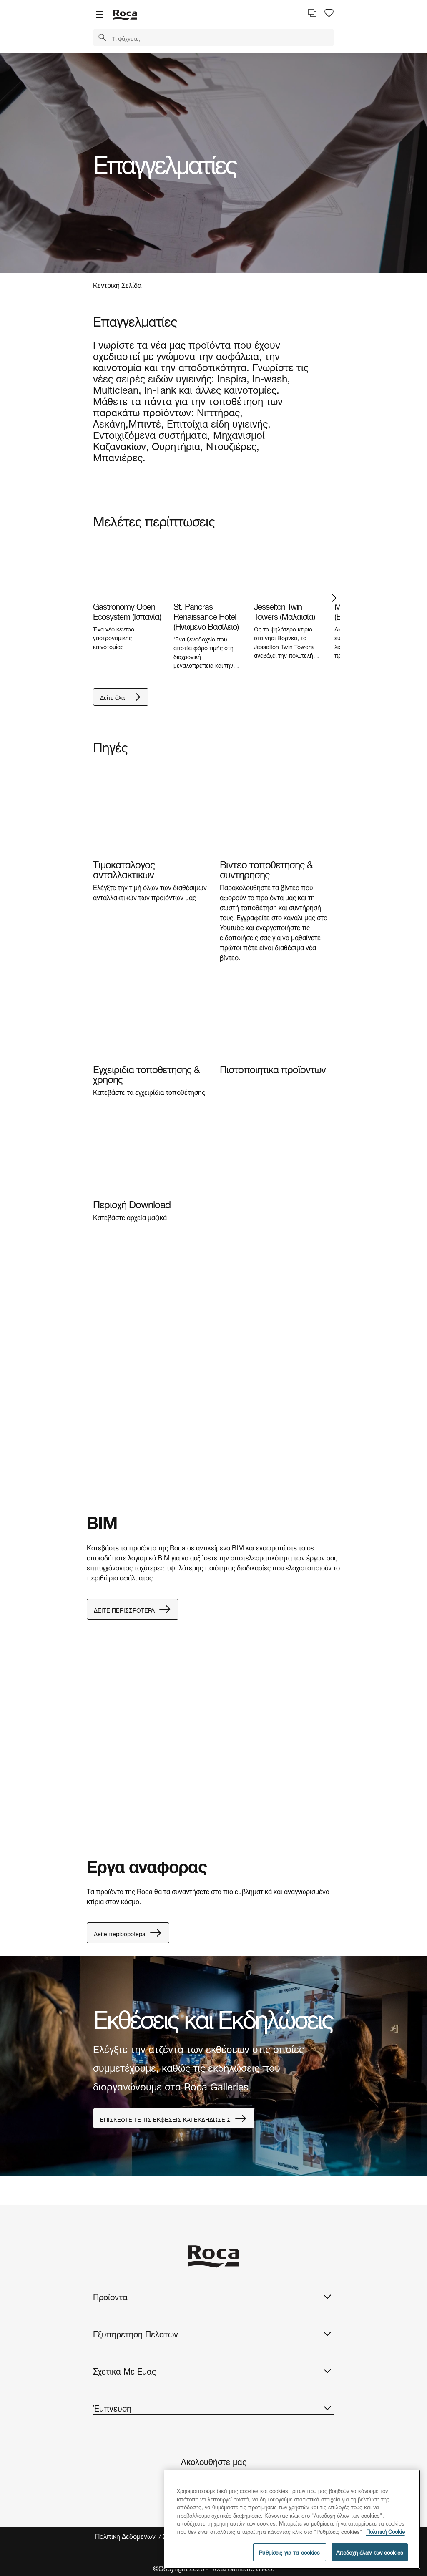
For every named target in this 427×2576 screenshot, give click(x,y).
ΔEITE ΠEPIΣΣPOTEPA (132, 1609)
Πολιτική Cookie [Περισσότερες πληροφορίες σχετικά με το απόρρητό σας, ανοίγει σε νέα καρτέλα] (385, 2531)
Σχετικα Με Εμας (213, 2370)
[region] (292, 2519)
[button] (102, 38)
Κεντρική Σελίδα (117, 284)
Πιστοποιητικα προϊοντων (273, 1068)
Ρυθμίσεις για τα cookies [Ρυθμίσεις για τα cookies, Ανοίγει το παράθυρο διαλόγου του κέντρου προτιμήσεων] (289, 2552)
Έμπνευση (213, 2407)
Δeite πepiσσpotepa (128, 1933)
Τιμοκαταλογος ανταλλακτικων (124, 868)
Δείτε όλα (120, 697)
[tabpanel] (213, 163)
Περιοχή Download (132, 1203)
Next (334, 598)
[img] (127, 568)
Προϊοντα (213, 2296)
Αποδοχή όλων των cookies (369, 2552)
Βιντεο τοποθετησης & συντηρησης (266, 868)
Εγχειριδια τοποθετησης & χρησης (146, 1073)
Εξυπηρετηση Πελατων (213, 2333)
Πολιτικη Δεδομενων (126, 2536)
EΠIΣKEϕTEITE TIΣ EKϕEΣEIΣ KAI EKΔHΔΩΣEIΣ (173, 2118)
